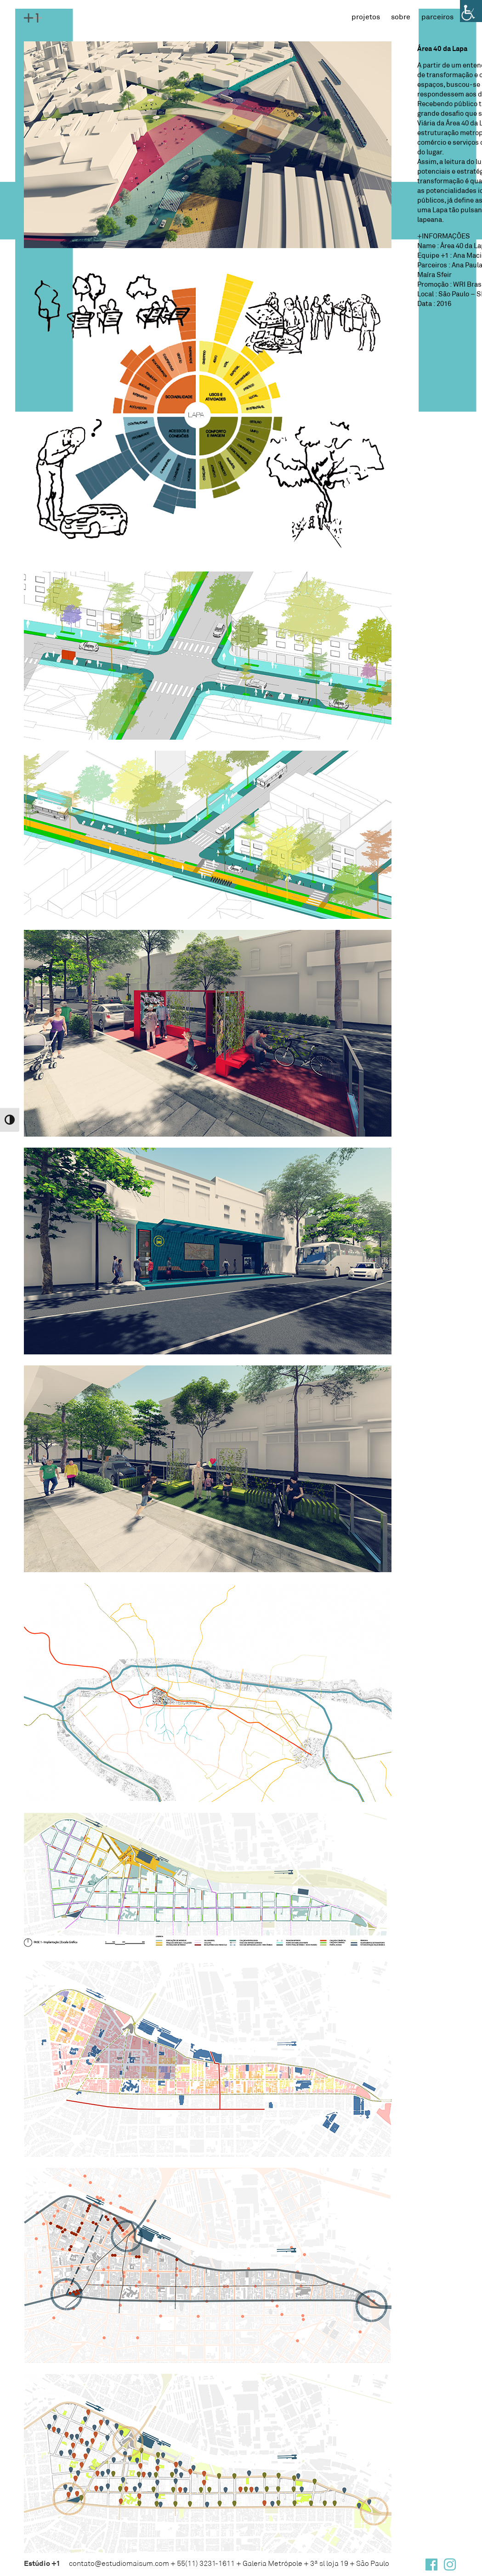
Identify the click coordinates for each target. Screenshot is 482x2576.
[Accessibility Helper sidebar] (471, 11)
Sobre (400, 16)
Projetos (366, 16)
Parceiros (437, 16)
